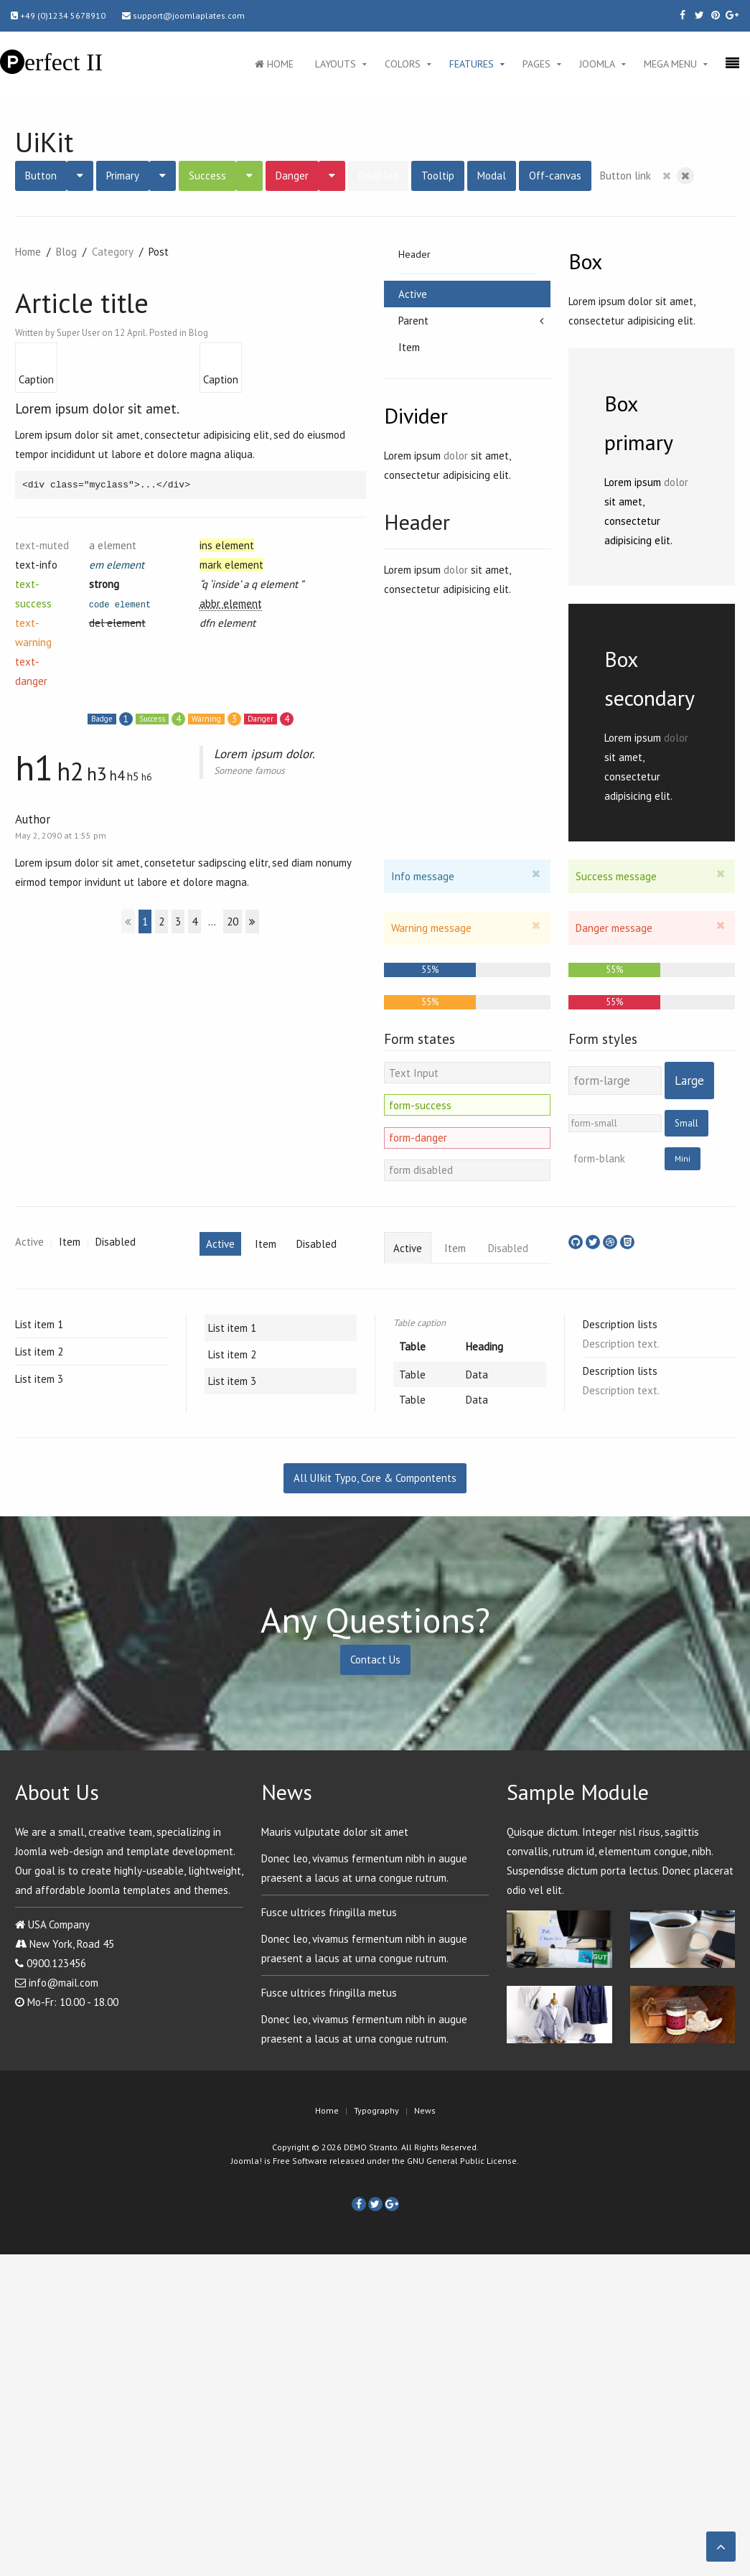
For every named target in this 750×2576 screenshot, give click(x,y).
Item (409, 347)
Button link (625, 175)
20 (232, 921)
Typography (376, 2110)
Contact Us (375, 1659)
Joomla (597, 63)
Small (686, 1123)
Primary (122, 175)
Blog (66, 251)
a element (112, 545)
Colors (403, 63)
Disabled (378, 175)
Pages (536, 63)
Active (412, 294)
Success (207, 175)
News (425, 2110)
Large (689, 1080)
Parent (413, 320)
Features (471, 63)
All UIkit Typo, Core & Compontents (375, 1478)
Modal (491, 175)
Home (274, 63)
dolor (456, 455)
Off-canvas (555, 175)
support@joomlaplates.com (183, 15)
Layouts (335, 63)
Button (41, 175)
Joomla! (246, 2160)
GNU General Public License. (463, 2160)
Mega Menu (670, 63)
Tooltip (437, 175)
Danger (292, 175)
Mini (682, 1158)
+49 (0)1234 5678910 (58, 15)
